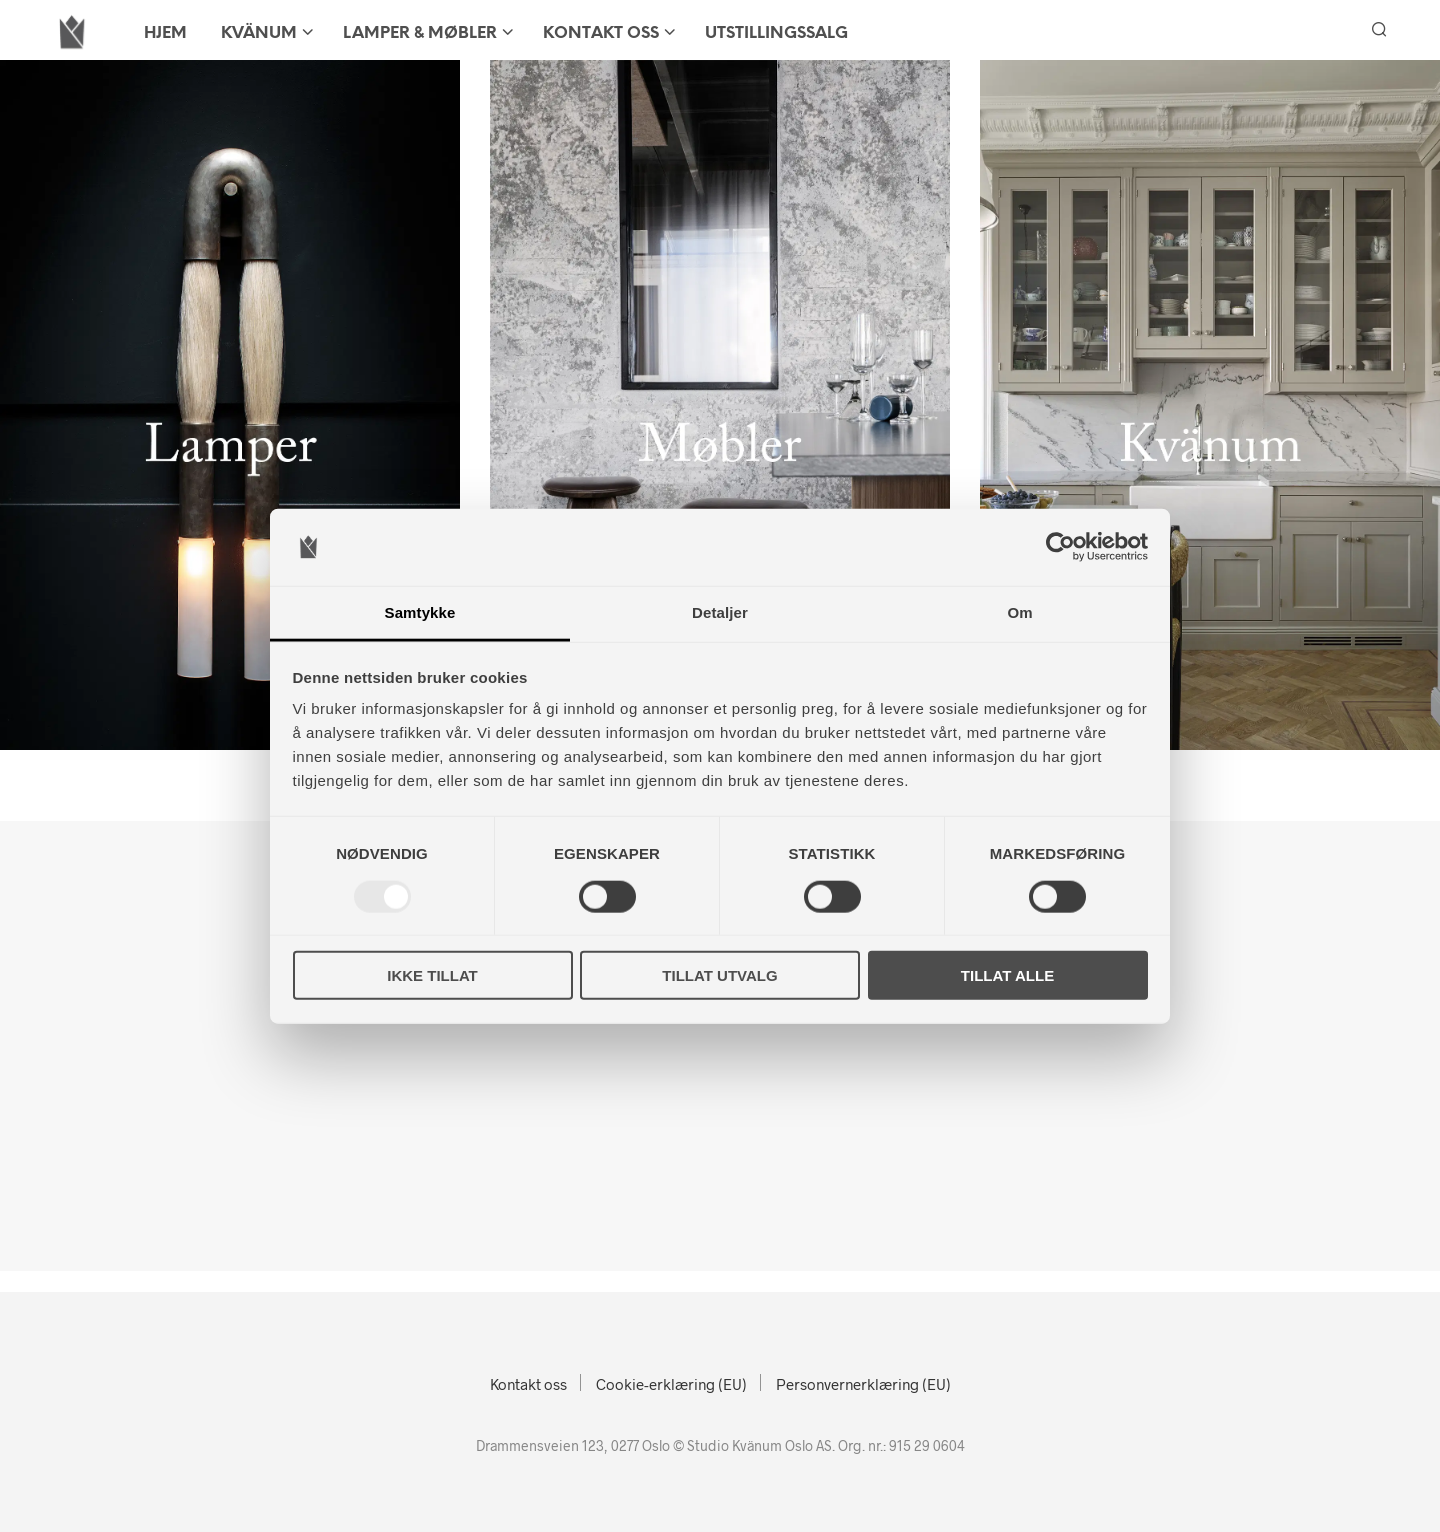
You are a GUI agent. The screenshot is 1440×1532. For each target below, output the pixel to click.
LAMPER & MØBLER (420, 33)
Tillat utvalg (719, 975)
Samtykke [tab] (420, 612)
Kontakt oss (601, 33)
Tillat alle (1007, 975)
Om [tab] (1019, 612)
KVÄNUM (259, 33)
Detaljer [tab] (720, 612)
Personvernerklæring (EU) (863, 1384)
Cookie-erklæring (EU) (671, 1384)
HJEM (165, 33)
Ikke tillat (432, 975)
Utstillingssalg (776, 33)
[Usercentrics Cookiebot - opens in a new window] (1060, 547)
